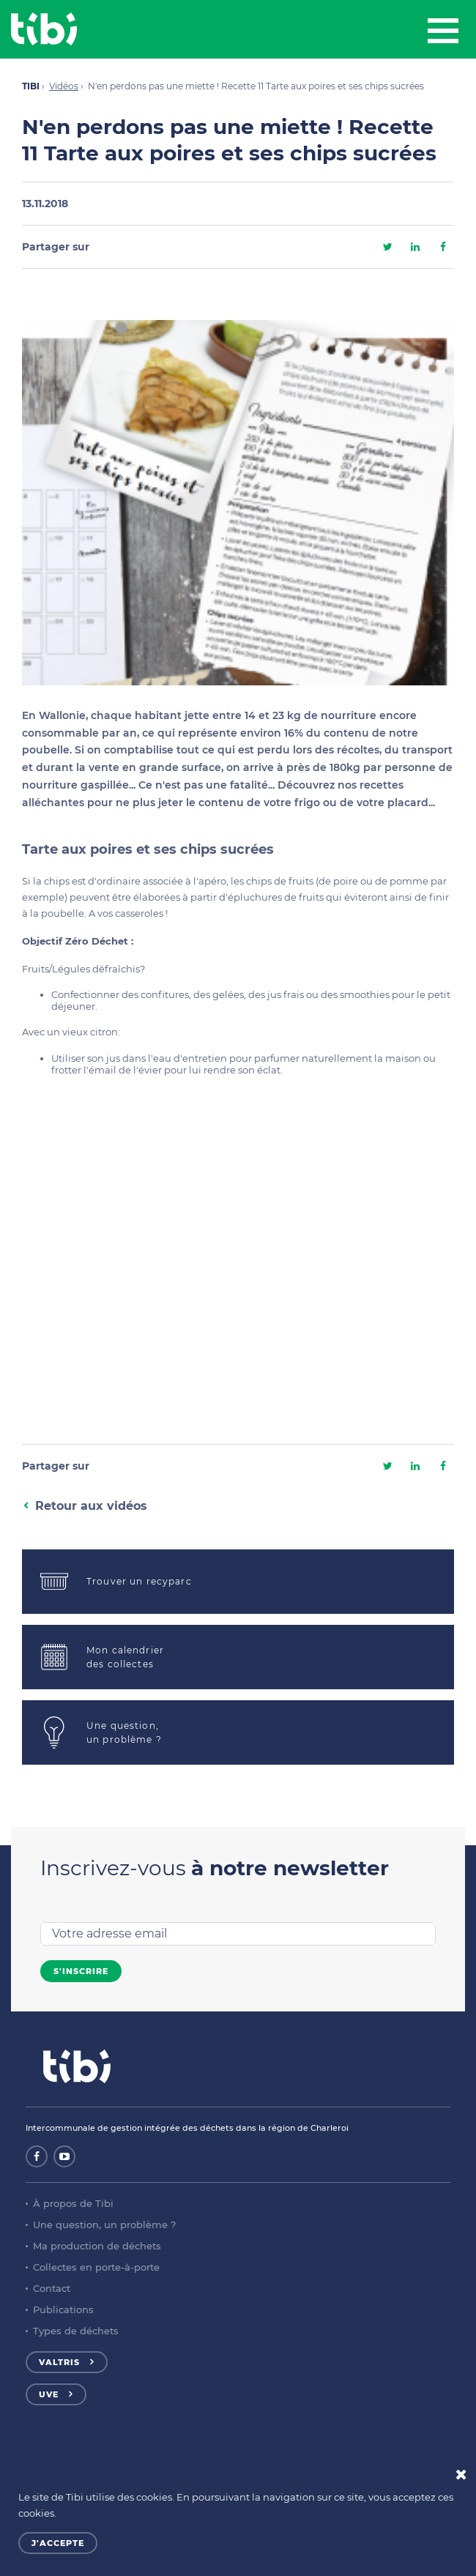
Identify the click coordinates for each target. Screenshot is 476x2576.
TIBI (31, 86)
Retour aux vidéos (91, 1506)
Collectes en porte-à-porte (96, 2267)
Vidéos (63, 86)
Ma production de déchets (97, 2246)
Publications (63, 2309)
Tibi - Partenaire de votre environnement (44, 29)
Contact (51, 2288)
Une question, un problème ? (104, 2224)
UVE (49, 2394)
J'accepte (57, 2543)
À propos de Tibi (73, 2203)
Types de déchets (76, 2331)
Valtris (59, 2362)
